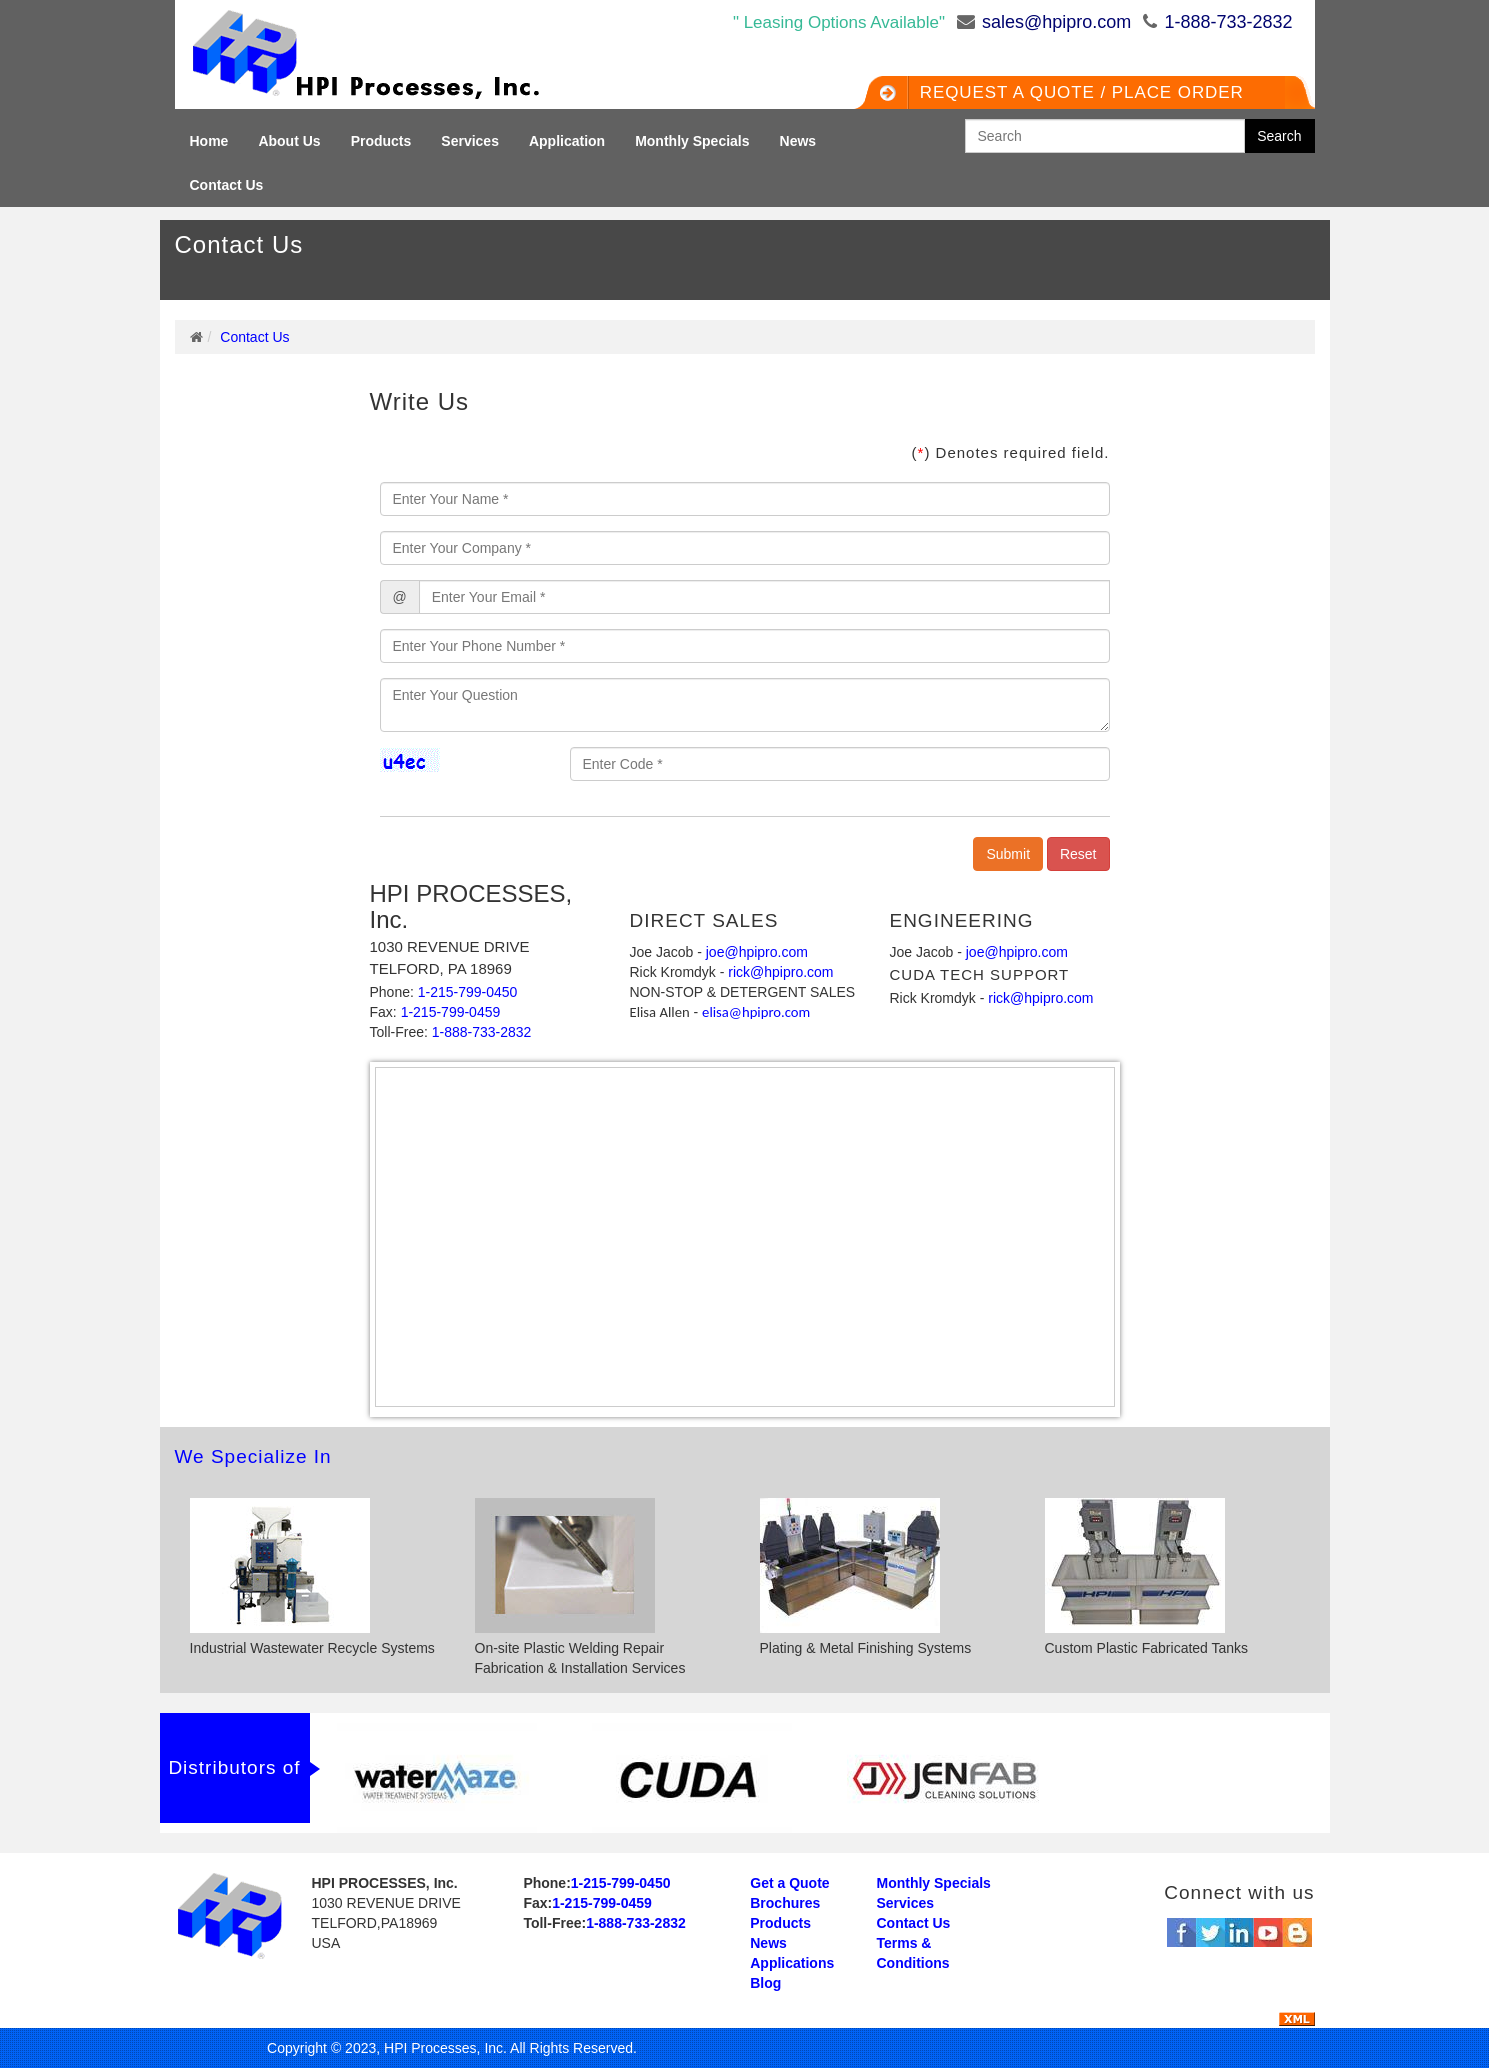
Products (381, 141)
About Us (289, 141)
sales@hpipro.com (1056, 22)
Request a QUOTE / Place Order (1076, 92)
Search (1279, 136)
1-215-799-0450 (468, 992)
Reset (1078, 854)
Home (209, 141)
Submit (1008, 854)
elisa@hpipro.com (756, 1012)
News (798, 141)
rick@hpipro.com (780, 972)
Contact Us (227, 185)
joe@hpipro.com (757, 952)
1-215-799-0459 (451, 1012)
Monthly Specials (692, 141)
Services (470, 141)
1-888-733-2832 (1228, 22)
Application (567, 141)
